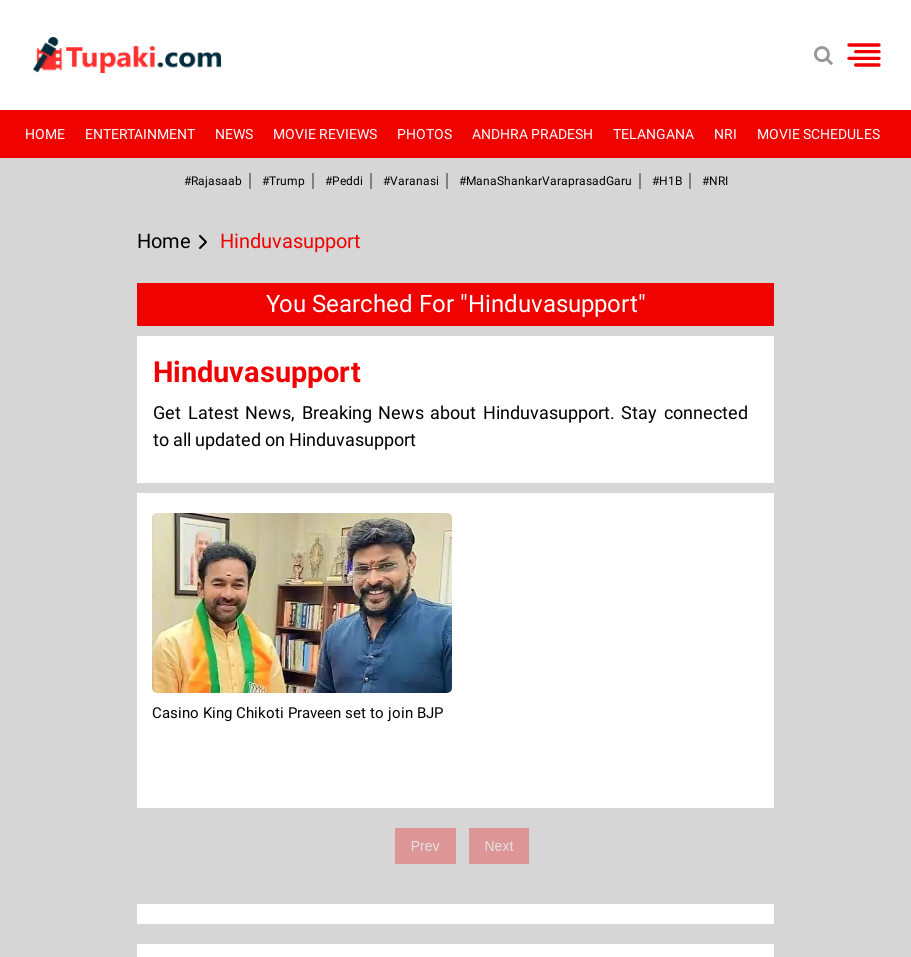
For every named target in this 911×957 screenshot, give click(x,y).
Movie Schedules (818, 134)
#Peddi (344, 181)
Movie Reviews (325, 134)
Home (45, 134)
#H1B (667, 181)
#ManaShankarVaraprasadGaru (545, 181)
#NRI (715, 181)
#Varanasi (411, 181)
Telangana (653, 134)
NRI (725, 134)
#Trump (283, 181)
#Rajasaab (213, 181)
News (234, 134)
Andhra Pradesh (532, 134)
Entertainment (140, 134)
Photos (424, 134)
